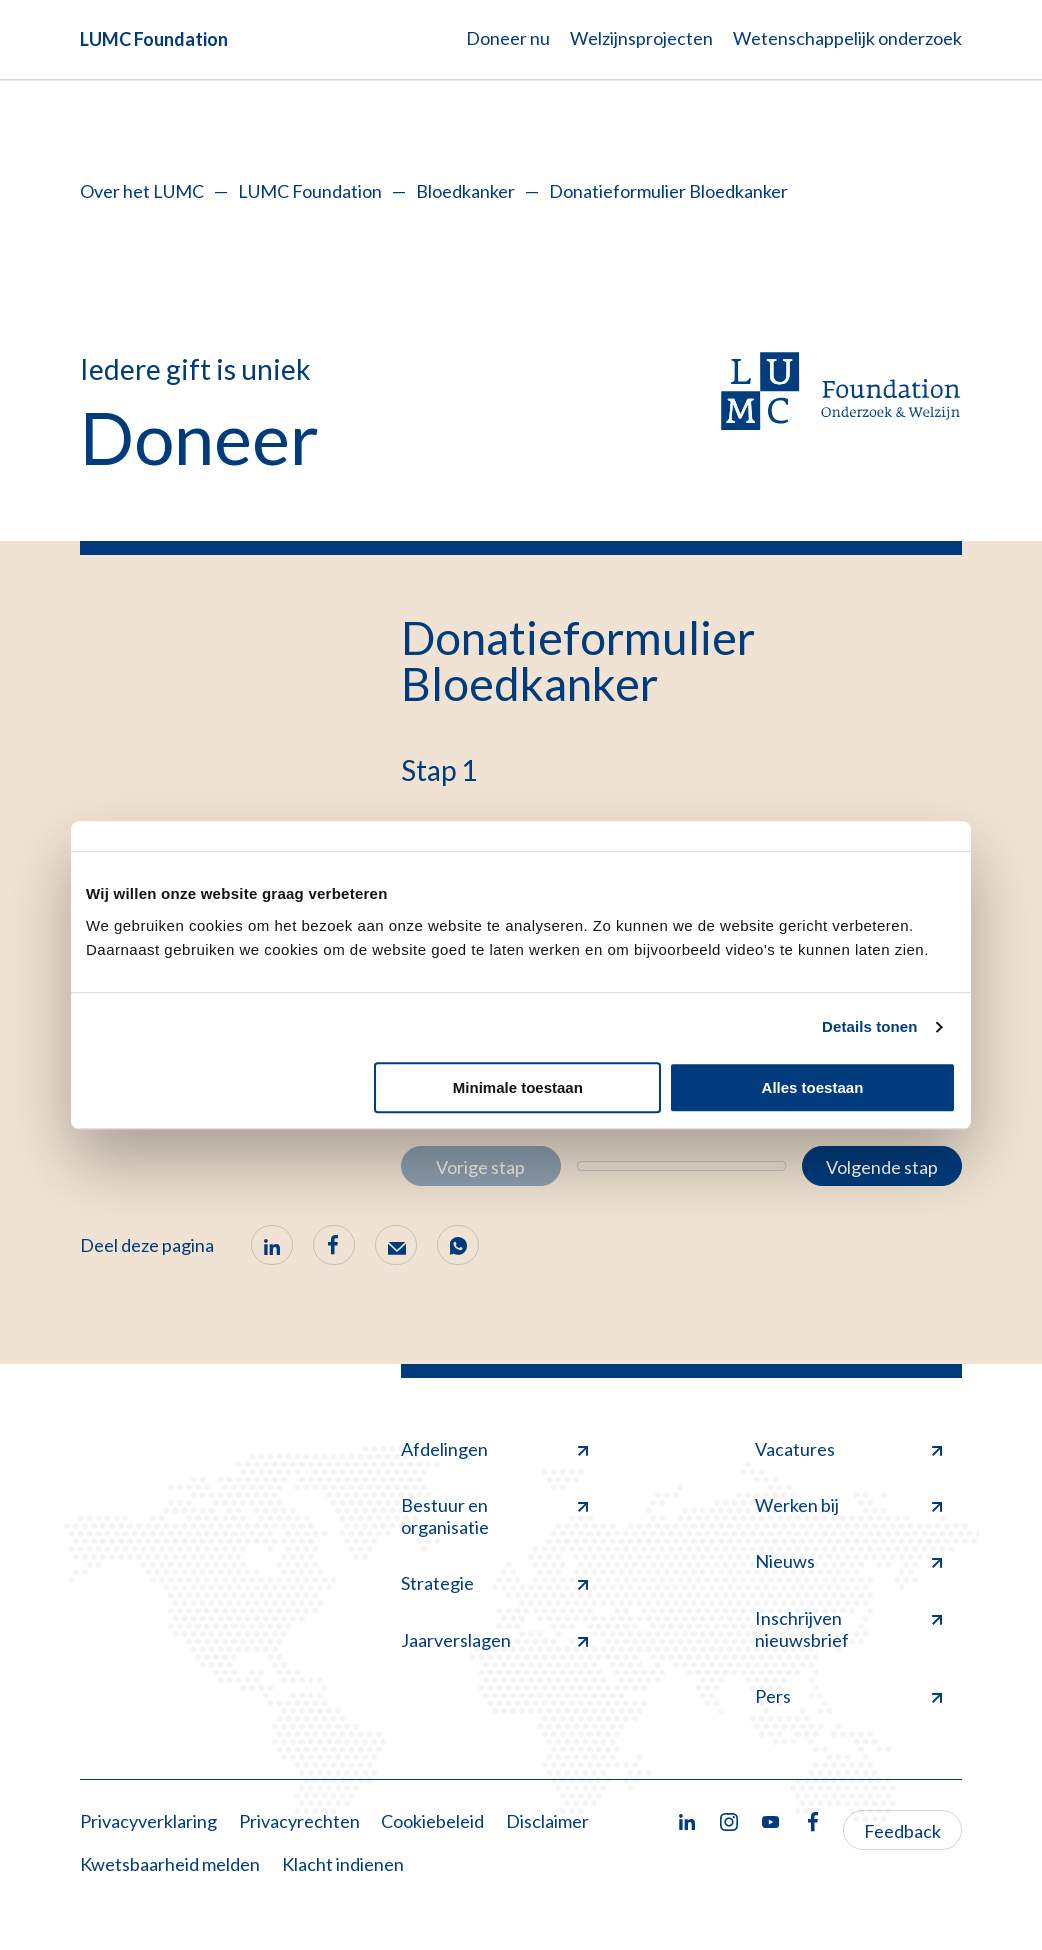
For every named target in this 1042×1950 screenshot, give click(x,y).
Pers (848, 1696)
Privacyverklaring (148, 1821)
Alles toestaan (813, 1087)
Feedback (902, 1831)
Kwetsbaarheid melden (170, 1864)
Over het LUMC (142, 191)
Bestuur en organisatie (494, 1516)
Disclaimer (547, 1821)
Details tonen (869, 1026)
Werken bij (848, 1505)
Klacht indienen (343, 1864)
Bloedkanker (465, 191)
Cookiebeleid (432, 1821)
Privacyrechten (299, 1821)
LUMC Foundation (154, 39)
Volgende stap (882, 1167)
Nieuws (848, 1561)
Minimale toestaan (518, 1087)
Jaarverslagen (494, 1640)
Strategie (494, 1583)
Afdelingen (494, 1449)
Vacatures (848, 1449)
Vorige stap (480, 1167)
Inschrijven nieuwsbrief (848, 1629)
